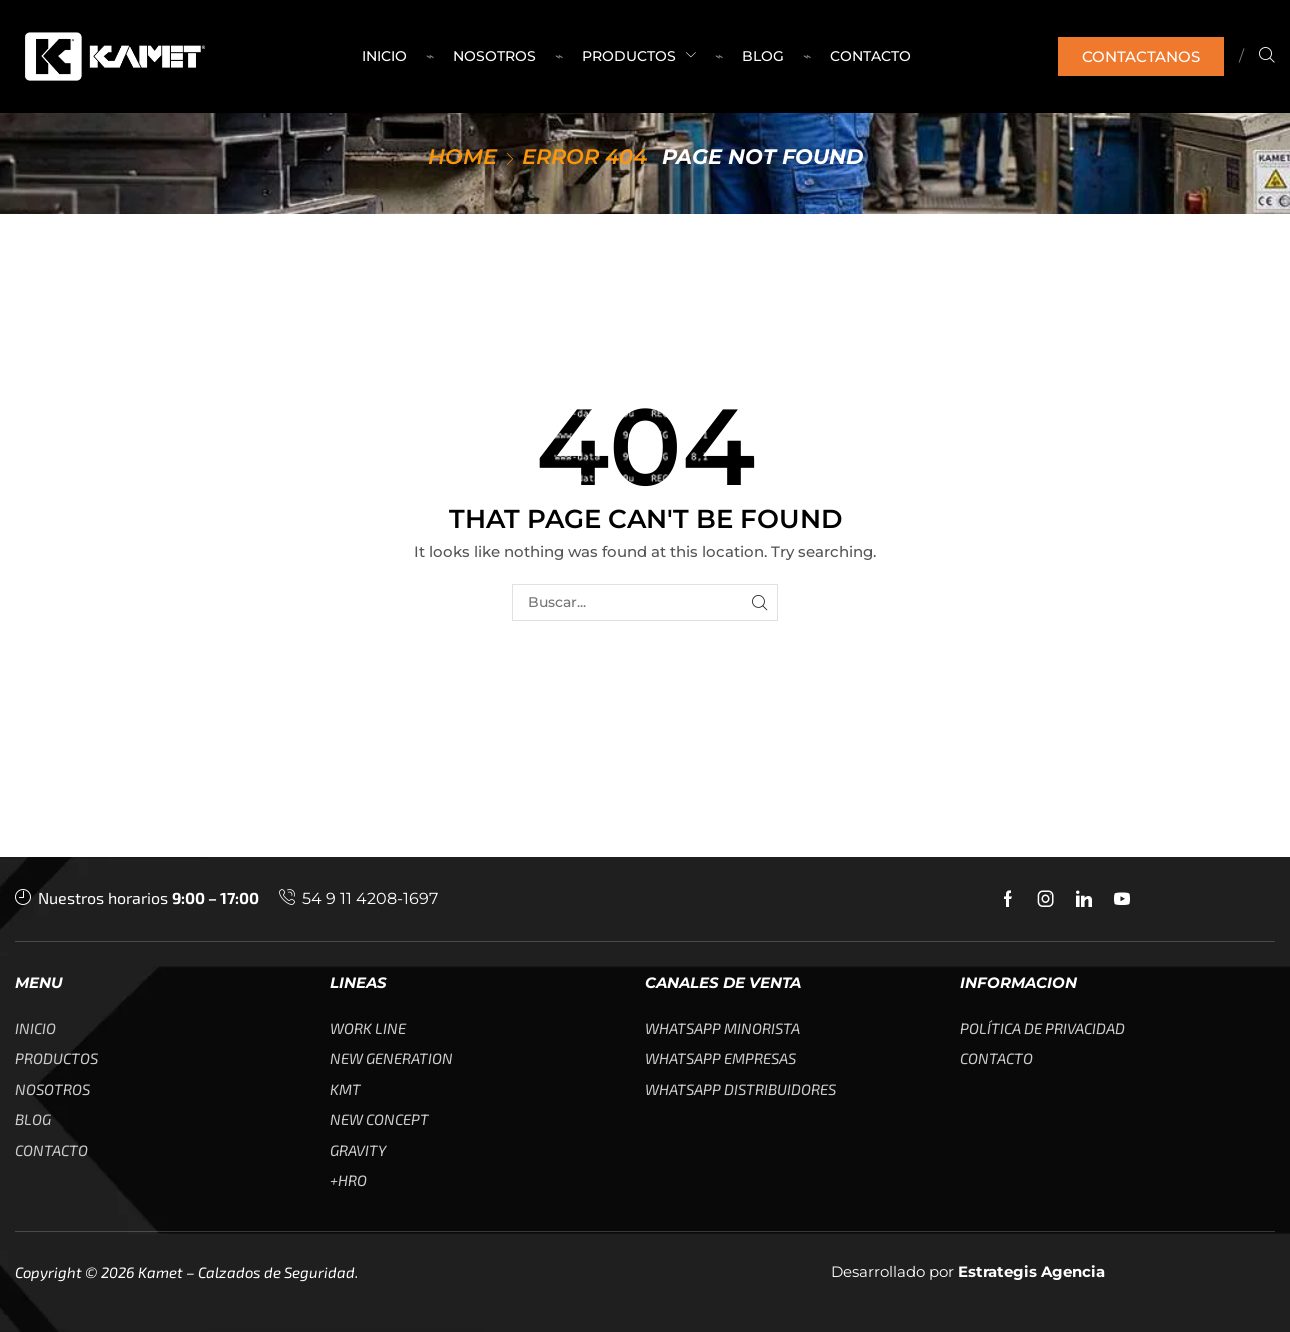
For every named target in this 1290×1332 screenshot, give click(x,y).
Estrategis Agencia (1031, 1271)
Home (462, 156)
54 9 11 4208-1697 (370, 898)
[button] (1141, 56)
